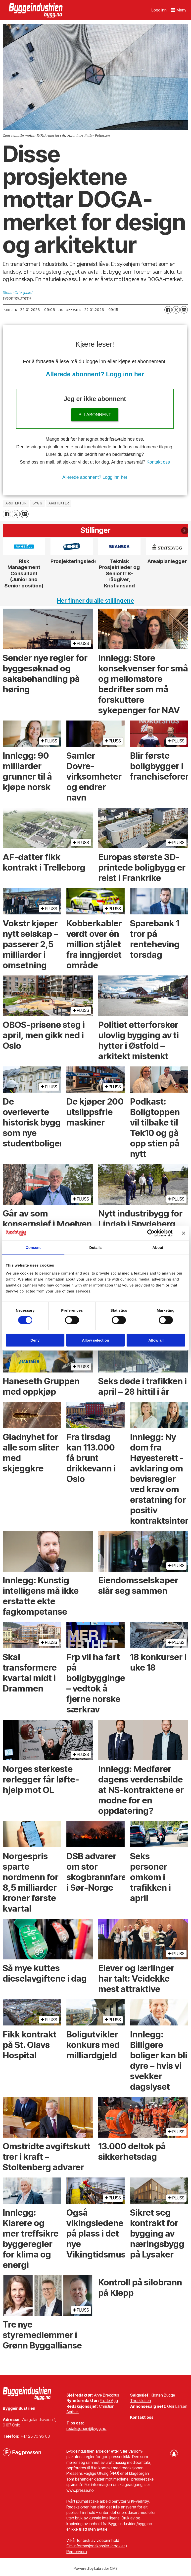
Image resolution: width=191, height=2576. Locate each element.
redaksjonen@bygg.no (86, 2428)
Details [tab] (95, 1247)
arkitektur (15, 503)
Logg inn (159, 9)
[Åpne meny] (179, 10)
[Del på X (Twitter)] (176, 310)
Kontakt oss (158, 462)
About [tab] (157, 1247)
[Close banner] (183, 1233)
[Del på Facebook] (168, 310)
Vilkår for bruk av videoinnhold (92, 2540)
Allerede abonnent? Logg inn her (95, 374)
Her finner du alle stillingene (95, 600)
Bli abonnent (95, 414)
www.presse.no (80, 2490)
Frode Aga (109, 2400)
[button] (184, 530)
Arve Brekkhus (106, 2395)
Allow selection (95, 1340)
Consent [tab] (33, 1247)
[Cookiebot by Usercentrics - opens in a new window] (151, 1233)
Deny (35, 1340)
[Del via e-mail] (184, 310)
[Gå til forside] (36, 10)
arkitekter (58, 503)
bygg (37, 503)
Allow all (156, 1340)
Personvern (76, 2551)
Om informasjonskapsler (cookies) (96, 2545)
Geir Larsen (177, 2406)
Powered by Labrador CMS (96, 2568)
